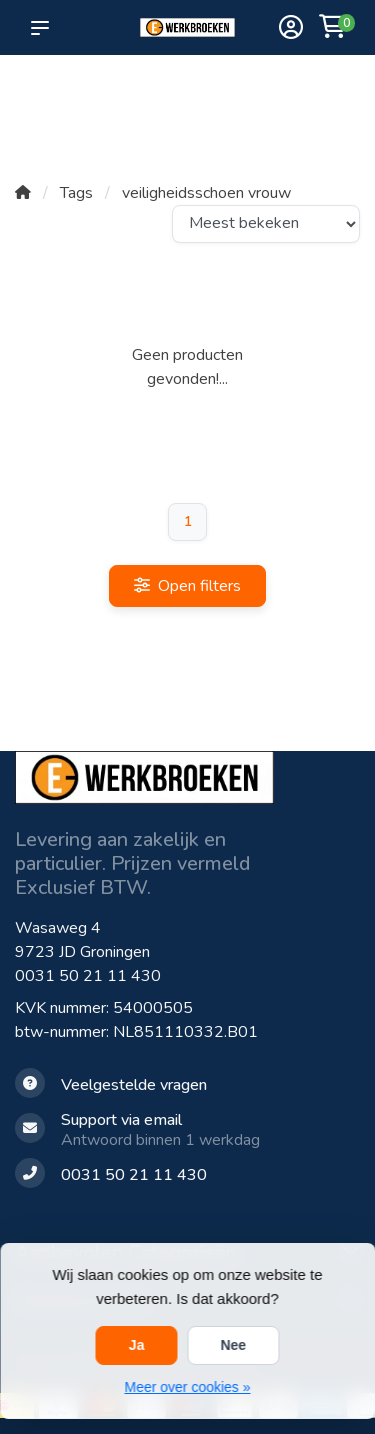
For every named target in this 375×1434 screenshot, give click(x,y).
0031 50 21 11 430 (88, 976)
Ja (137, 1345)
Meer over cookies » (187, 1387)
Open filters (187, 586)
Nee (233, 1345)
